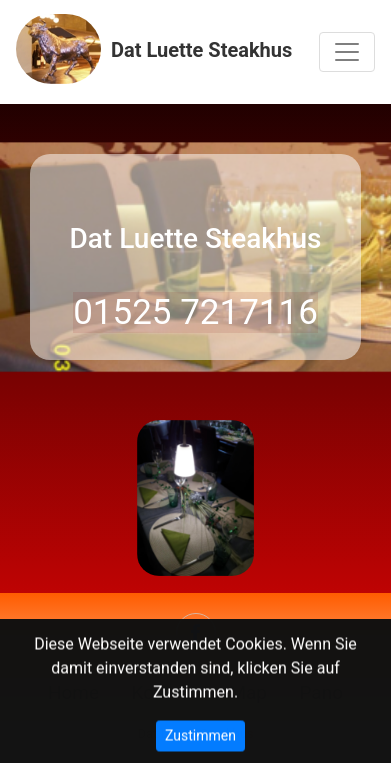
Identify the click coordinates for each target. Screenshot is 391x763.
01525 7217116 (195, 312)
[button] (29, 501)
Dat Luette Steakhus (154, 49)
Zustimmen (200, 738)
